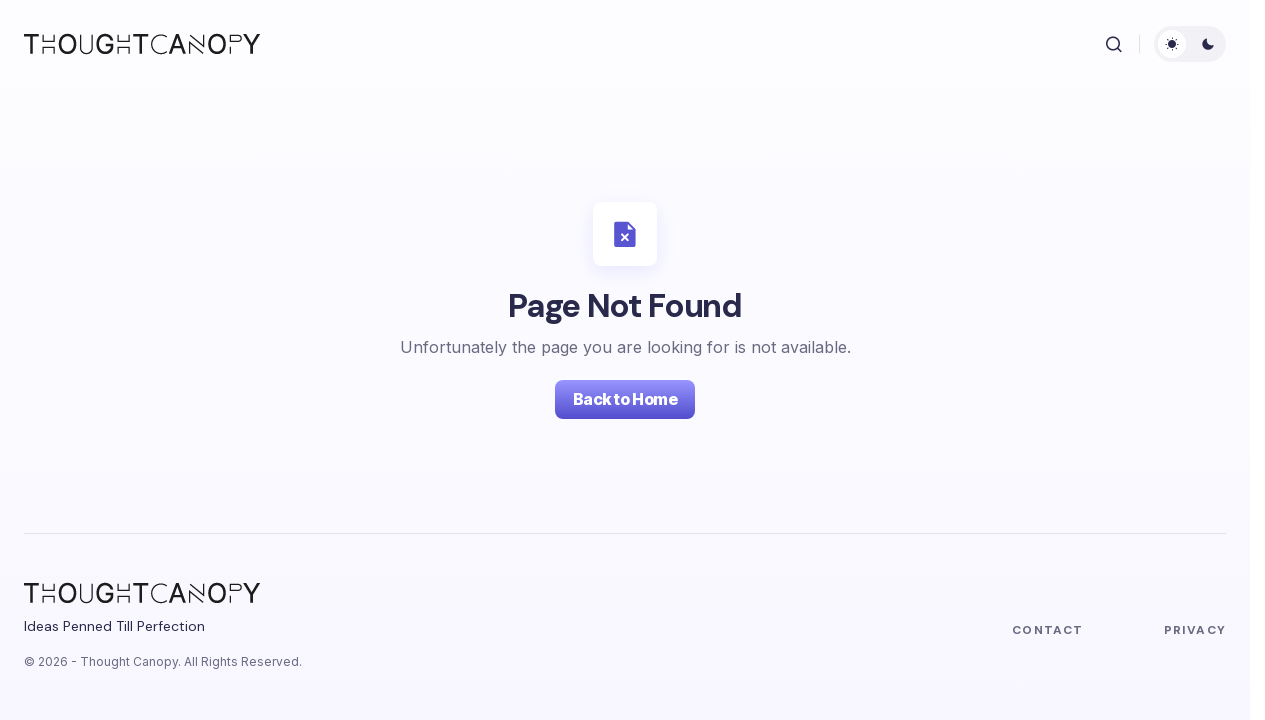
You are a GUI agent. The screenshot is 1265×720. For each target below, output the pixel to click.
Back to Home (625, 399)
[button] (1114, 44)
